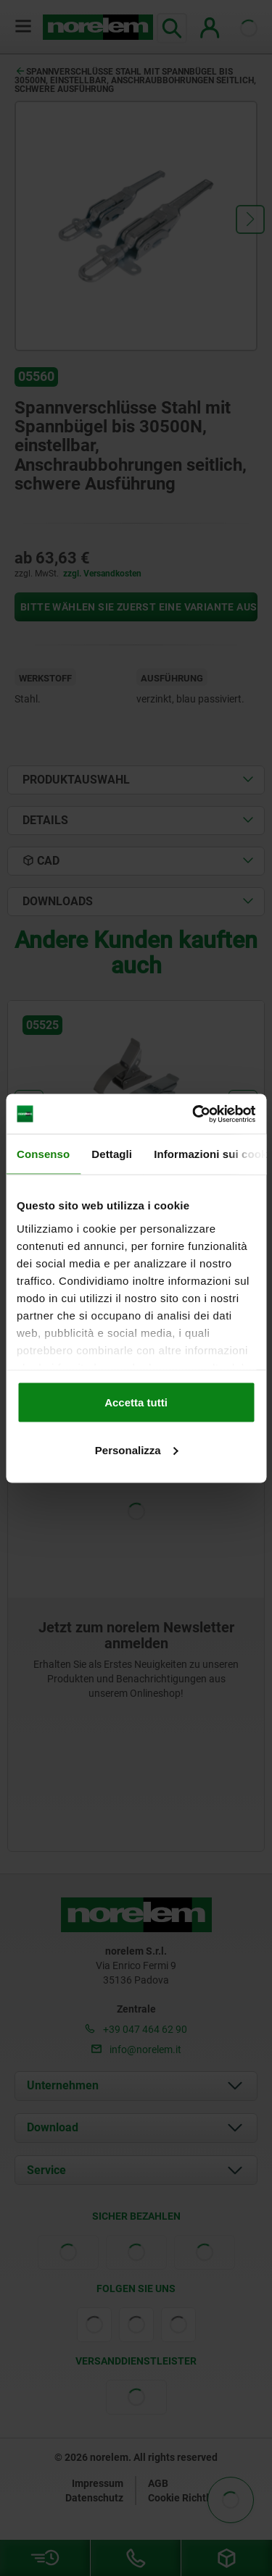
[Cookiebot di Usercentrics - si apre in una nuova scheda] (193, 1113)
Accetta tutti (136, 1402)
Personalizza (136, 1449)
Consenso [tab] (43, 1154)
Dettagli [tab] (111, 1154)
